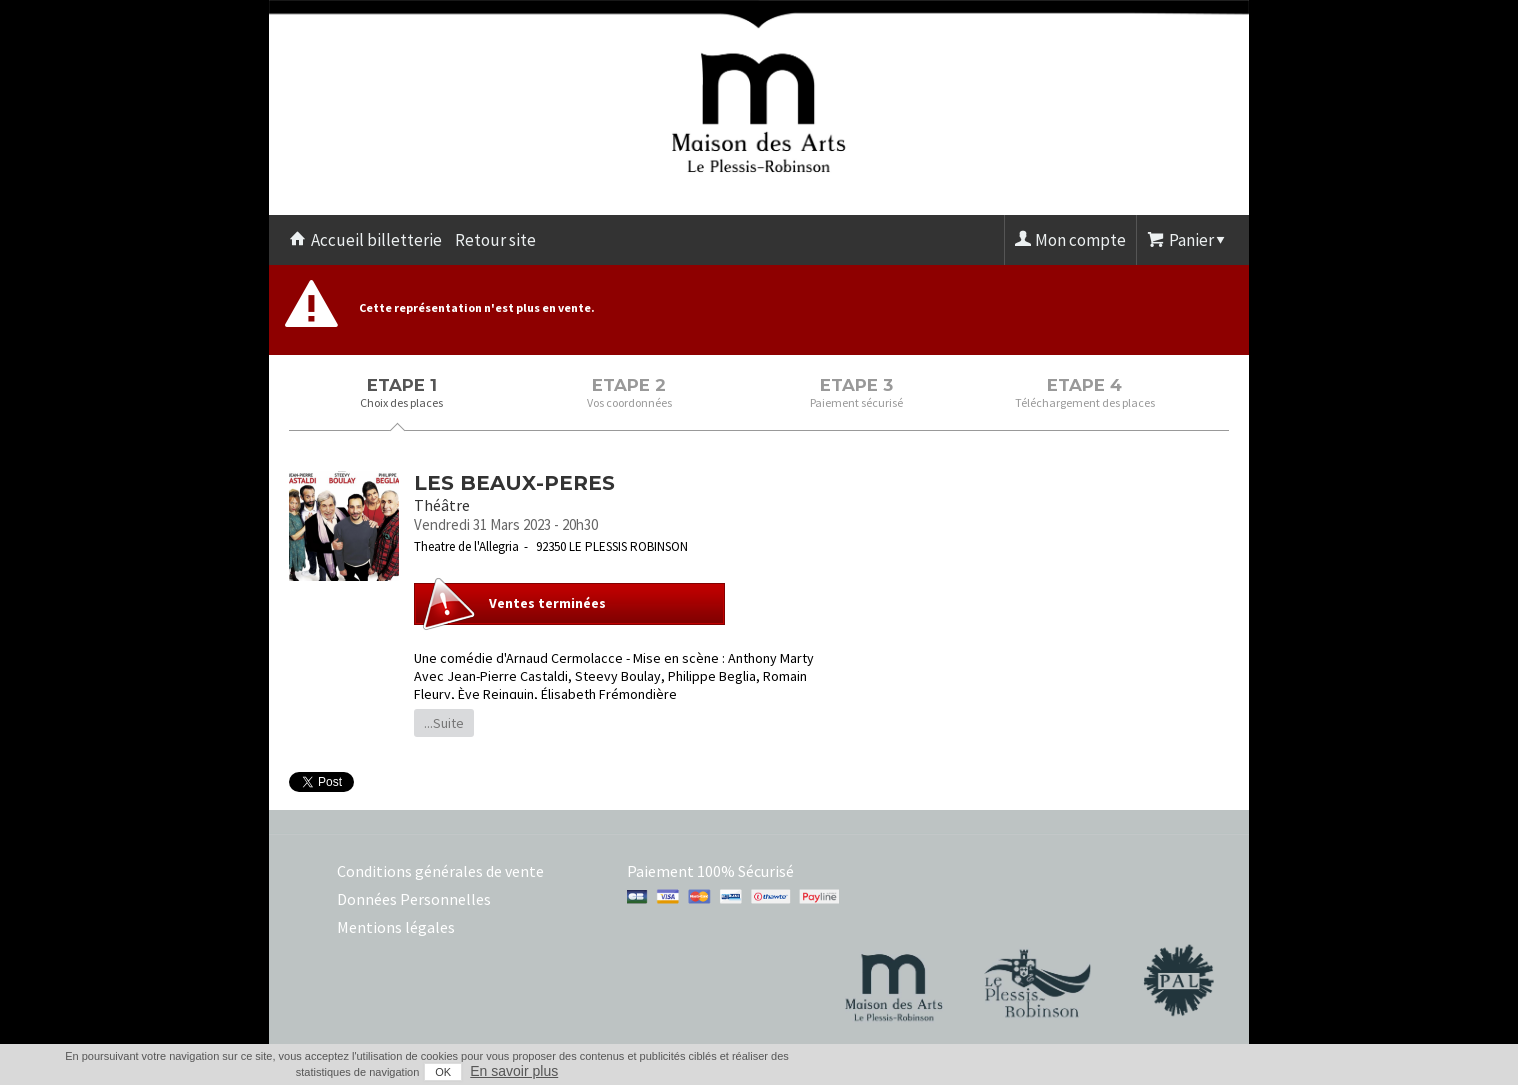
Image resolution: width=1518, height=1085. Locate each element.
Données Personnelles (414, 899)
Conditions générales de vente (440, 871)
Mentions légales (396, 927)
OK (443, 1072)
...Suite (444, 723)
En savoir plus (514, 1071)
